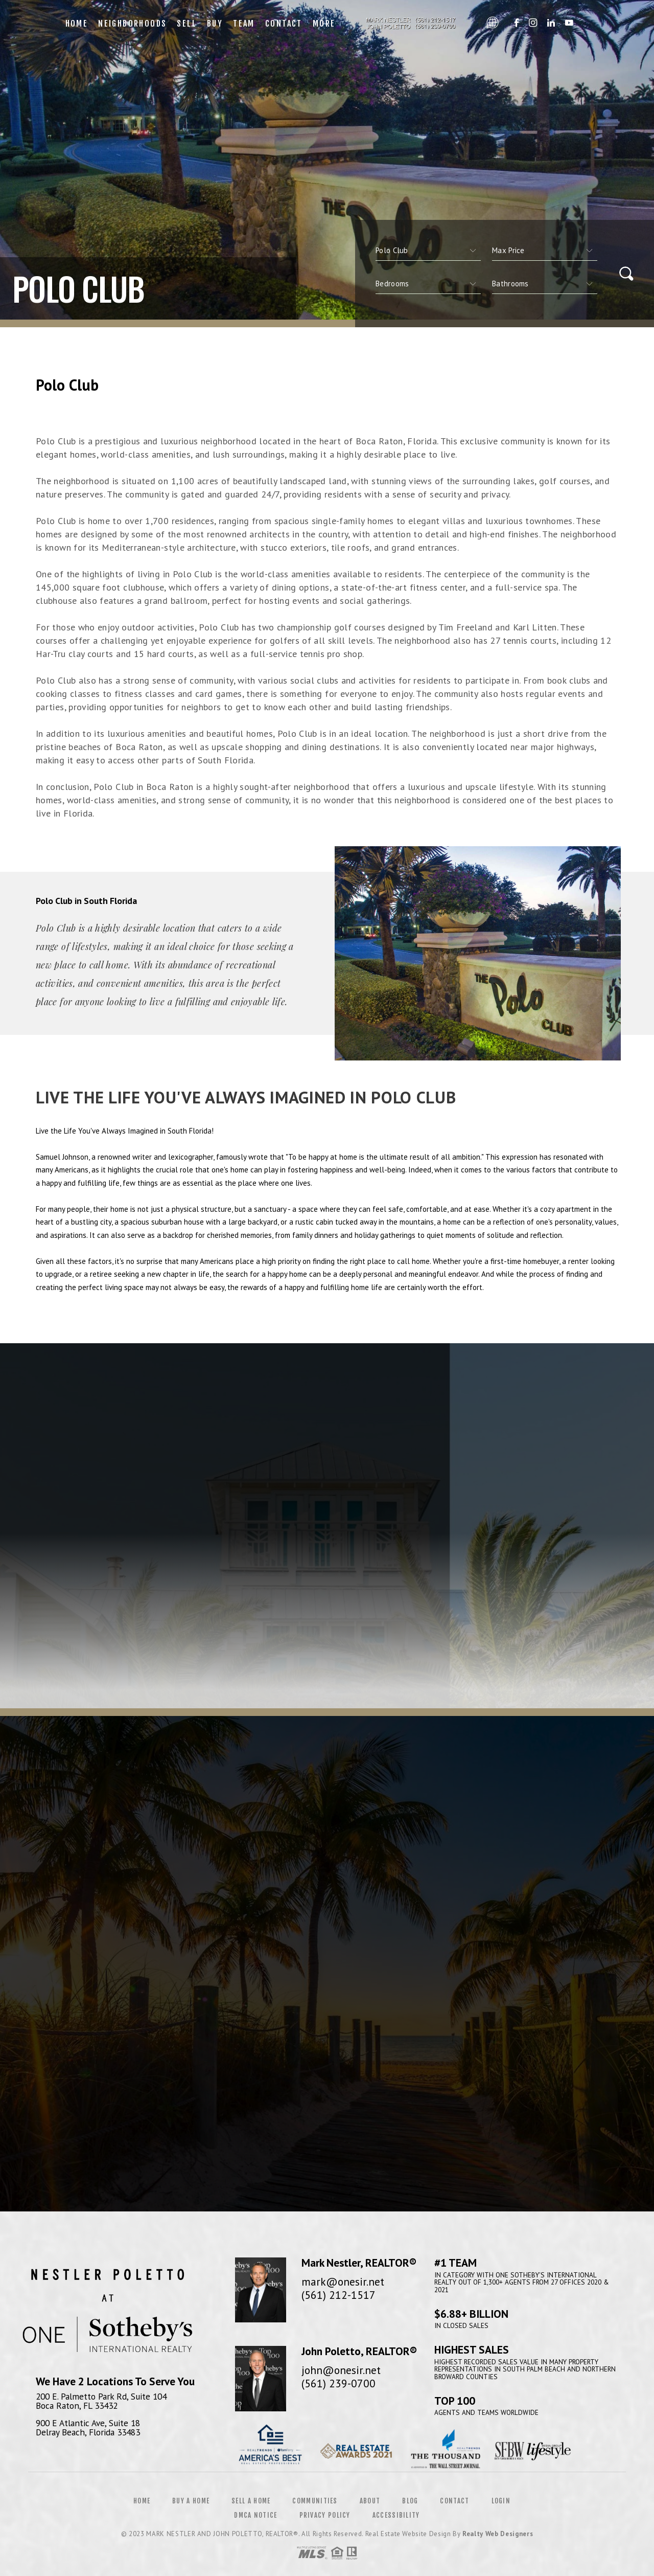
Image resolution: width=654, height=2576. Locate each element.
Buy (215, 23)
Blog (410, 2501)
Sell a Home (250, 2501)
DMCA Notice (255, 2515)
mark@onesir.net (342, 2281)
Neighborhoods (132, 23)
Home (76, 23)
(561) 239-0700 (338, 2383)
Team (244, 23)
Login (501, 2501)
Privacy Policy (325, 2515)
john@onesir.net (341, 2370)
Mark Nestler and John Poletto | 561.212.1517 (410, 23)
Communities (314, 2501)
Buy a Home (190, 2501)
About (370, 2501)
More (324, 23)
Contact (283, 23)
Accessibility (396, 2515)
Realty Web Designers (497, 2533)
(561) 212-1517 (338, 2295)
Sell (187, 23)
